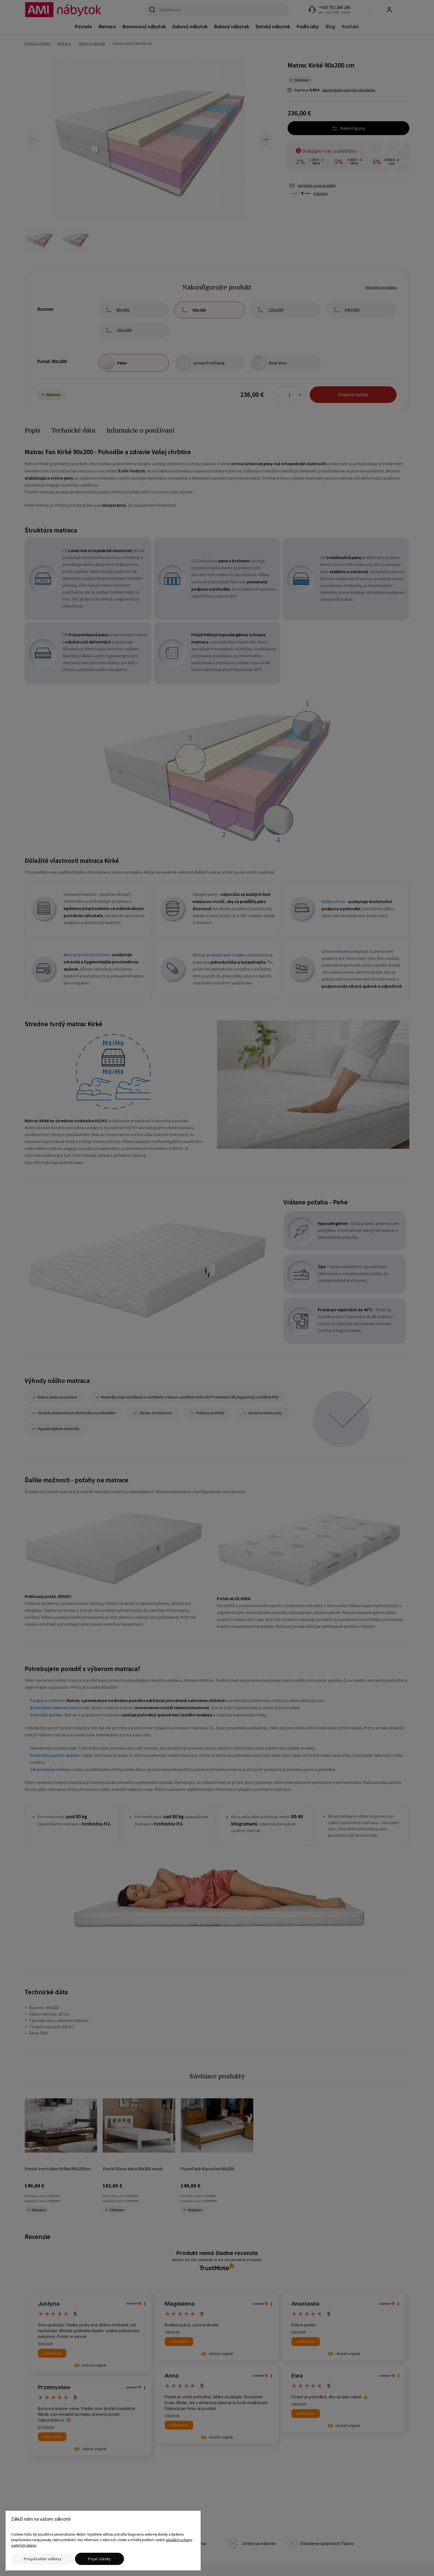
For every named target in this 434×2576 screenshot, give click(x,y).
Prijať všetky (99, 2558)
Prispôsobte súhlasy (42, 2558)
